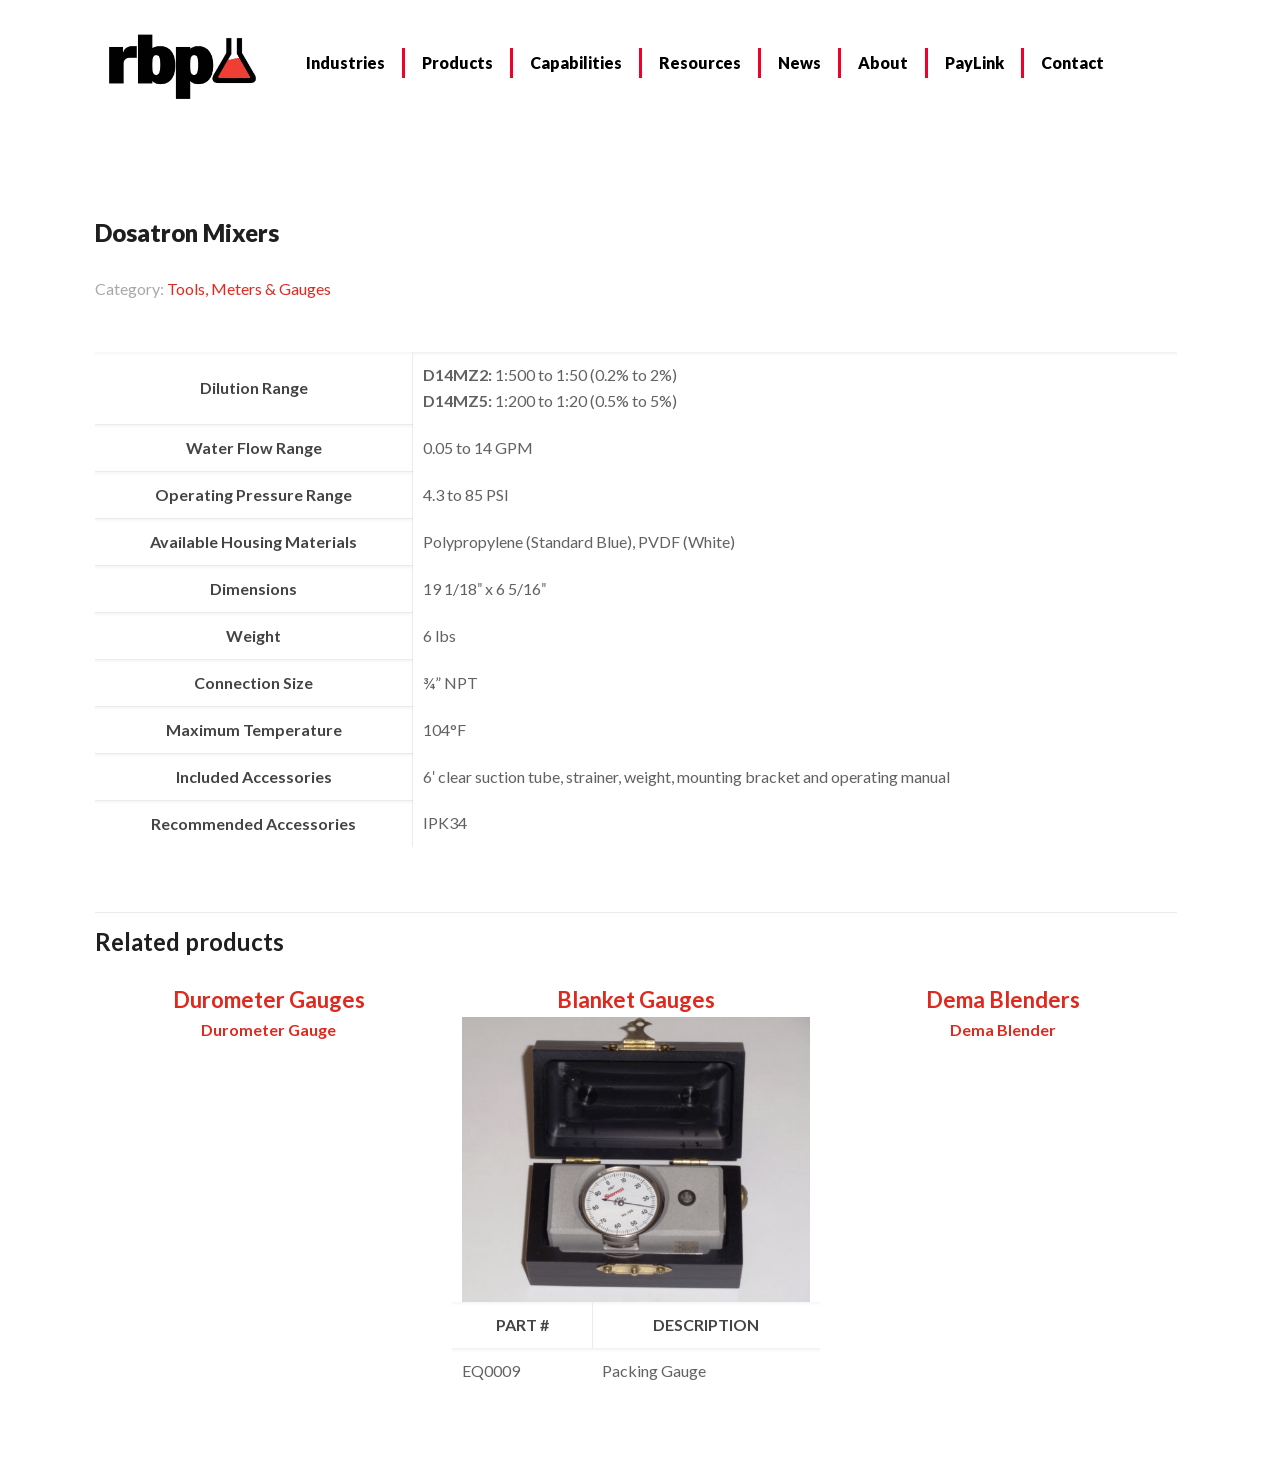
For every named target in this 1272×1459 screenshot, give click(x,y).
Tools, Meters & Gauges (249, 288)
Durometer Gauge (268, 1029)
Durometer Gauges (269, 999)
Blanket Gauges (636, 999)
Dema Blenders (1003, 999)
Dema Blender (1003, 1029)
